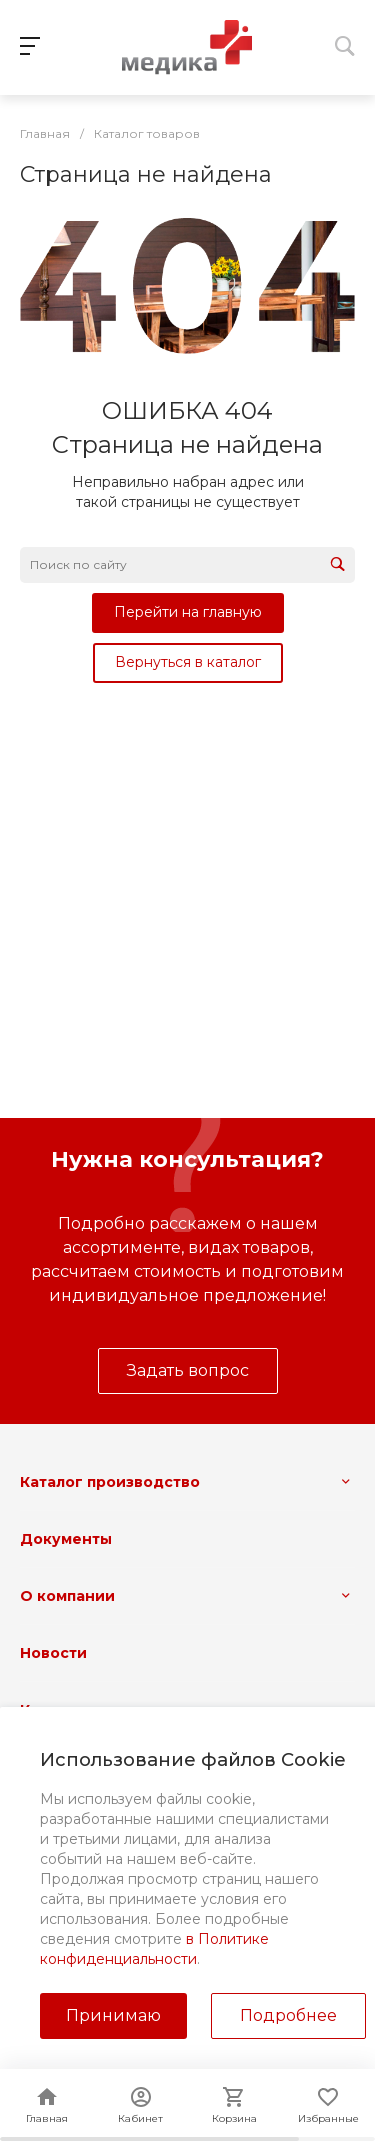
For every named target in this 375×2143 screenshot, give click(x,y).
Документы (66, 1539)
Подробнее (288, 2015)
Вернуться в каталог (188, 662)
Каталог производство (110, 1482)
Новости (53, 1653)
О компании (67, 1596)
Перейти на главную (188, 612)
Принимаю (113, 2015)
